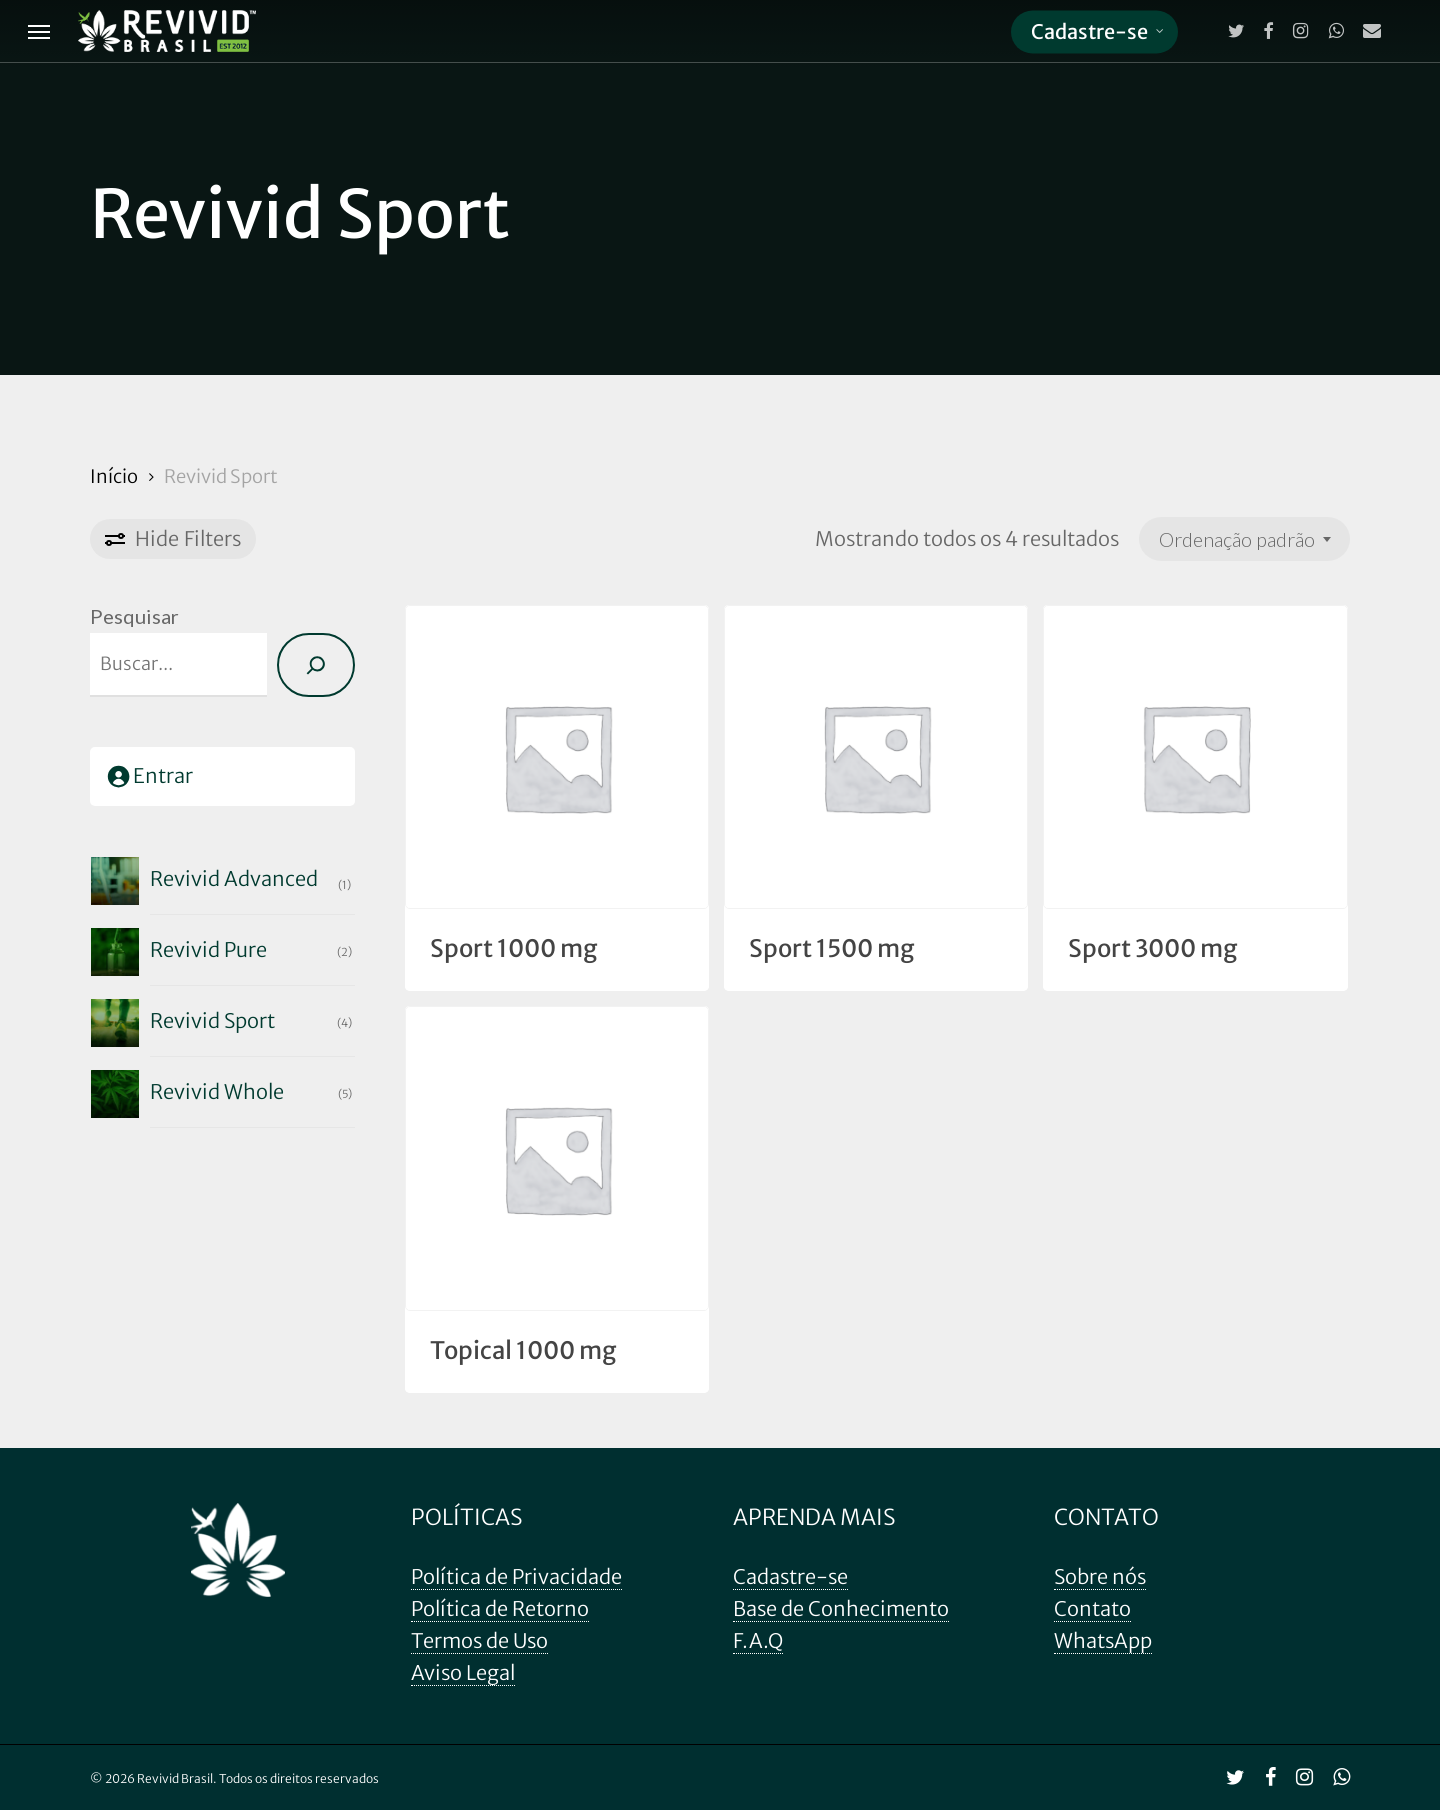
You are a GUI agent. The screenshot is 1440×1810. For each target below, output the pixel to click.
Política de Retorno (500, 1608)
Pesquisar (134, 616)
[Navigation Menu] (39, 31)
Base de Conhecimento (841, 1608)
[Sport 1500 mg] (876, 757)
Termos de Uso (479, 1640)
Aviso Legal (463, 1672)
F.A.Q (758, 1640)
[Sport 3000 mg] (1195, 757)
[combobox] (1244, 539)
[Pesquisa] (316, 665)
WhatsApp (1103, 1640)
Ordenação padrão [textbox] (1237, 539)
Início (114, 476)
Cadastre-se (790, 1576)
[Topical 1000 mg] (557, 1158)
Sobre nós (1100, 1576)
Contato (1092, 1608)
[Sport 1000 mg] (557, 757)
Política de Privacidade (516, 1576)
